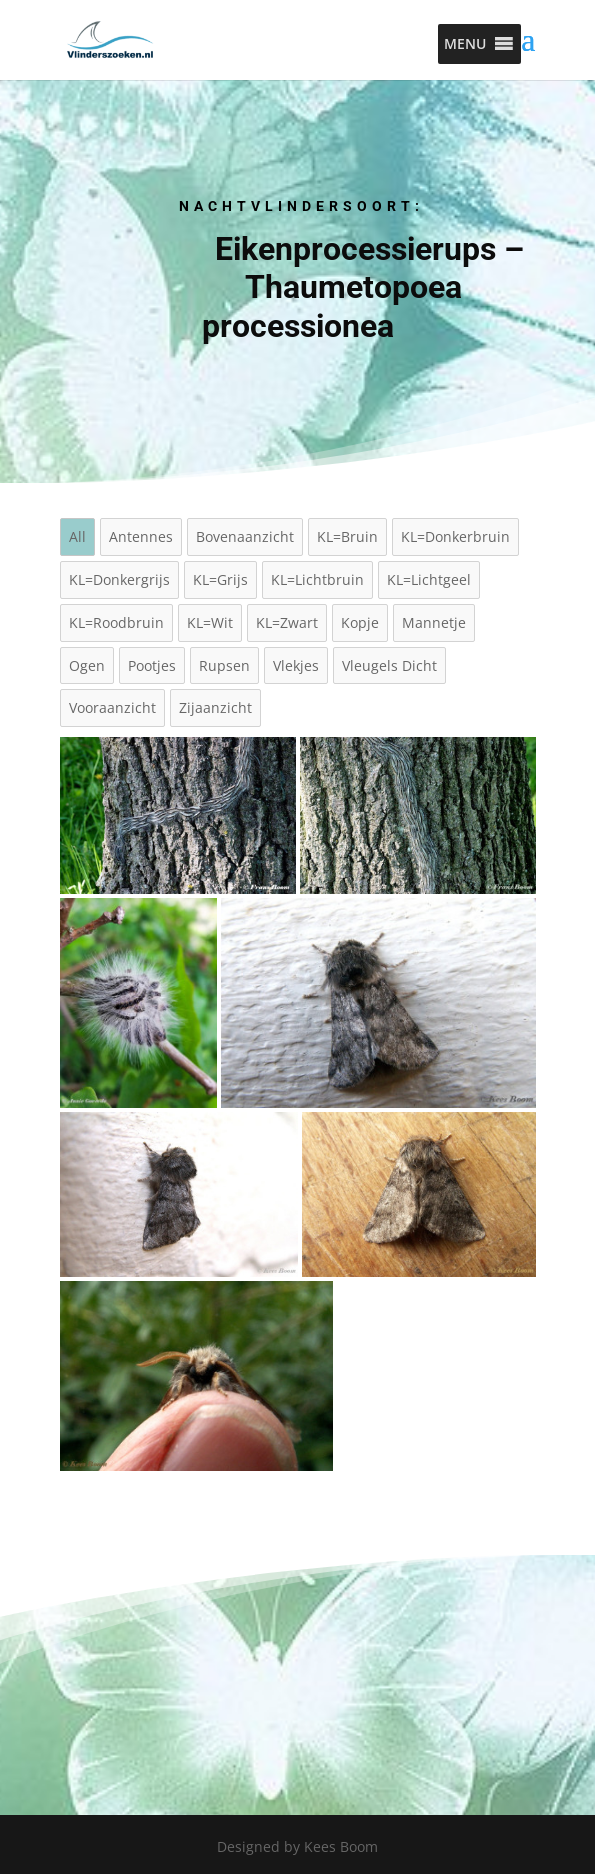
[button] (465, 44)
